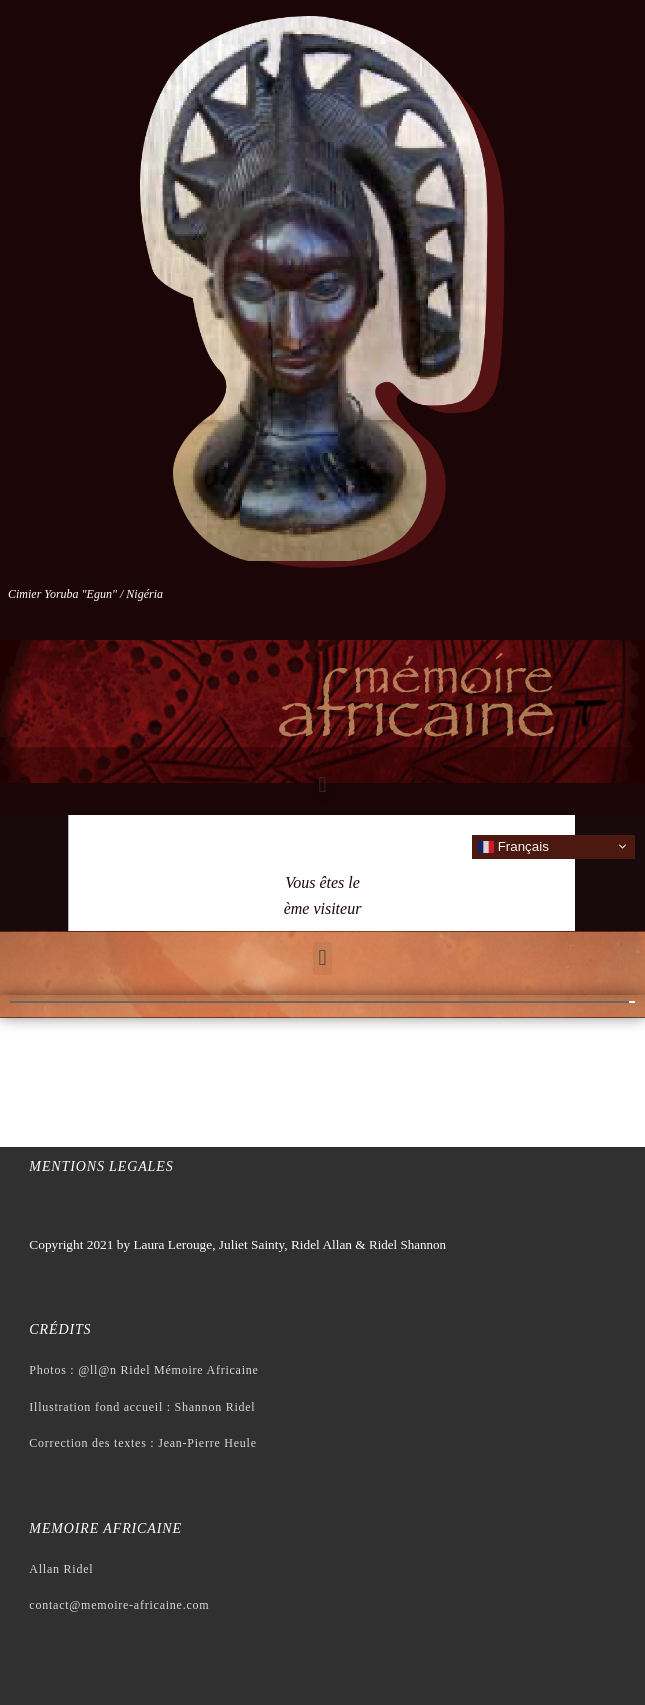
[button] (322, 785)
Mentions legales (101, 1166)
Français (513, 846)
